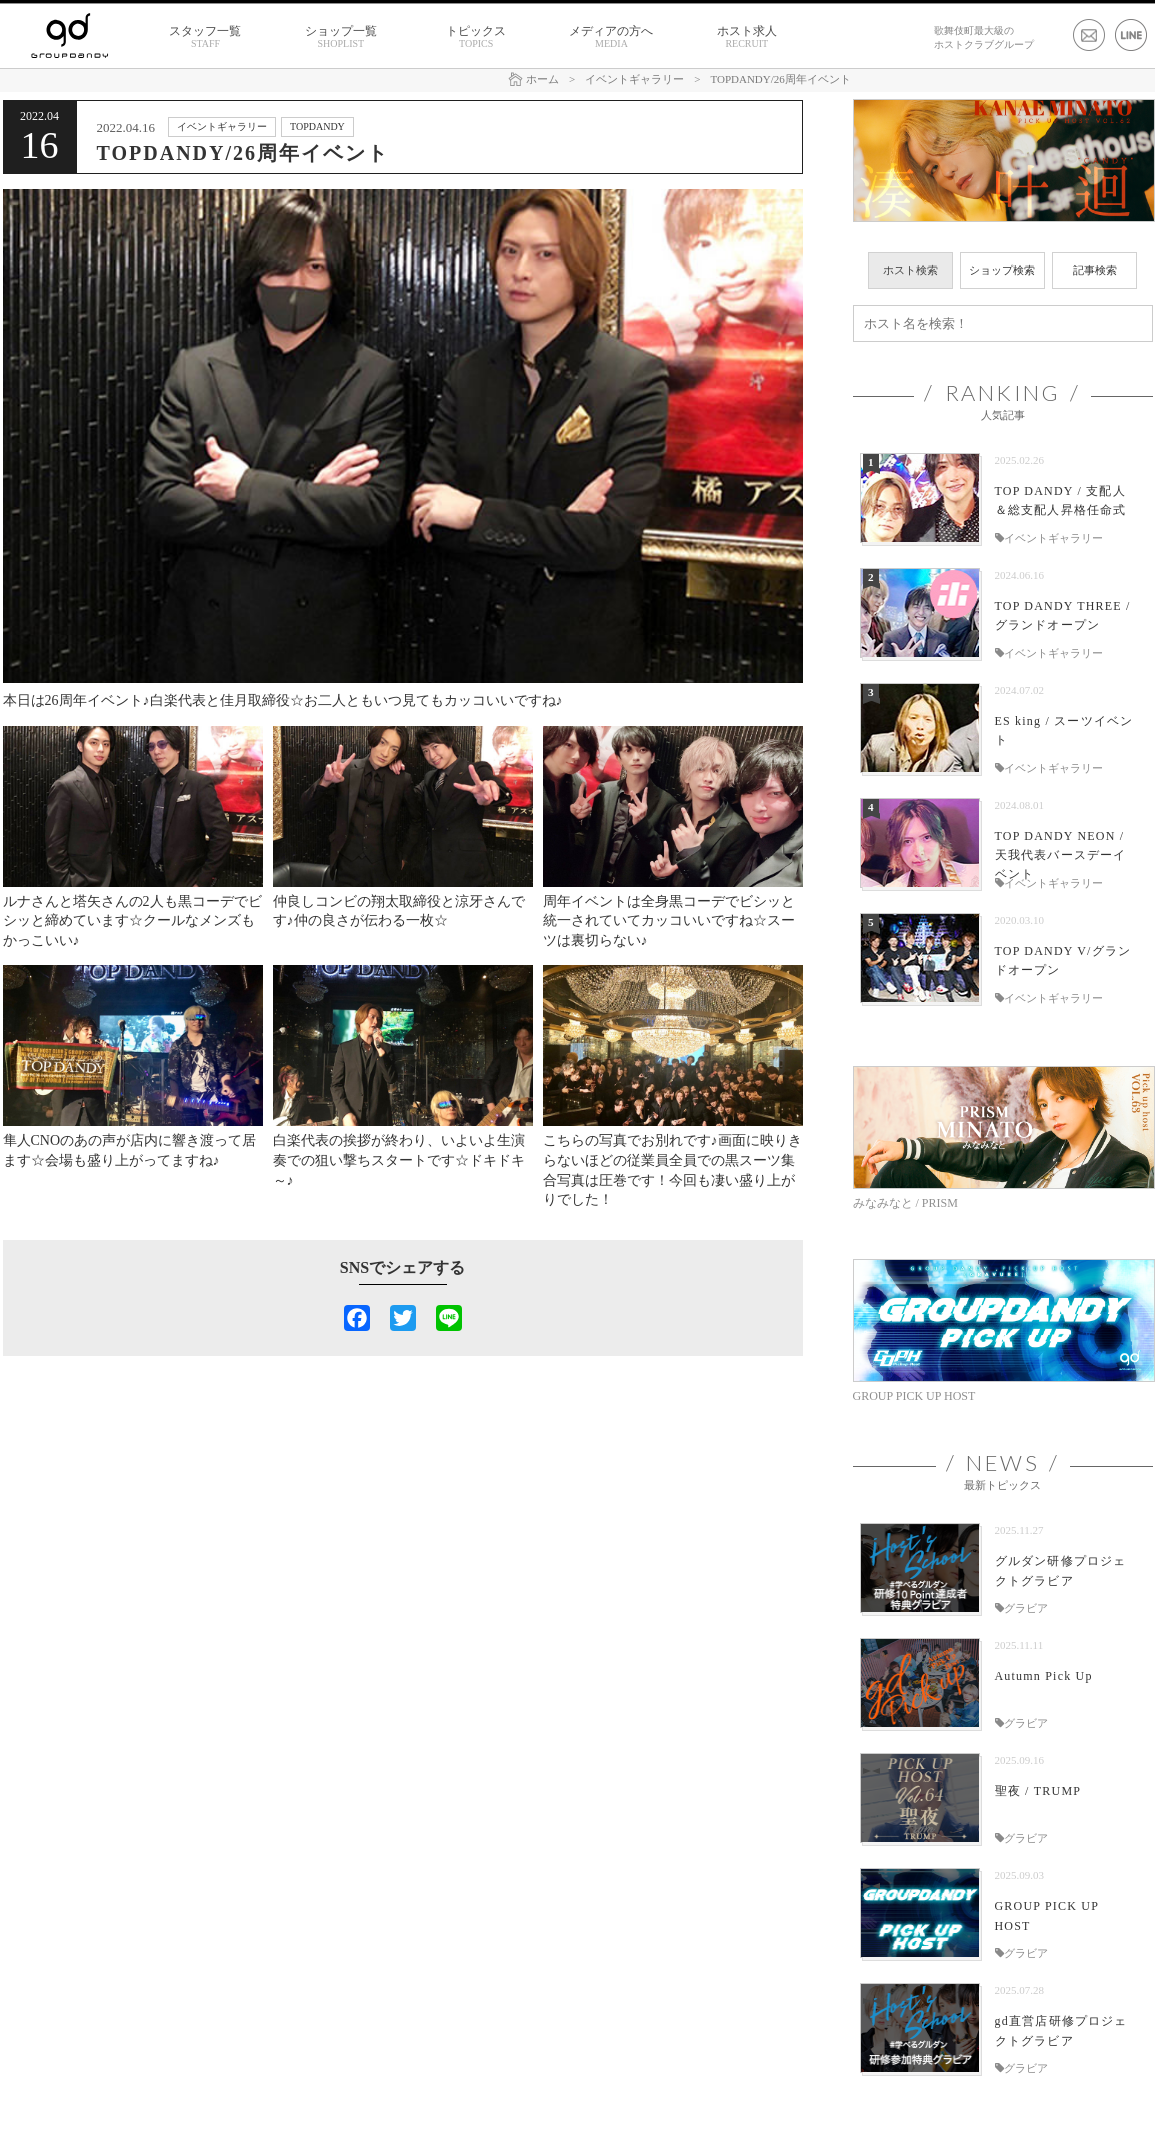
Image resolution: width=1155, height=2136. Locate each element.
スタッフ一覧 (205, 37)
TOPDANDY (317, 126)
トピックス (476, 37)
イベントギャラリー (222, 126)
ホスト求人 (747, 37)
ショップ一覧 (341, 37)
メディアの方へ (611, 37)
